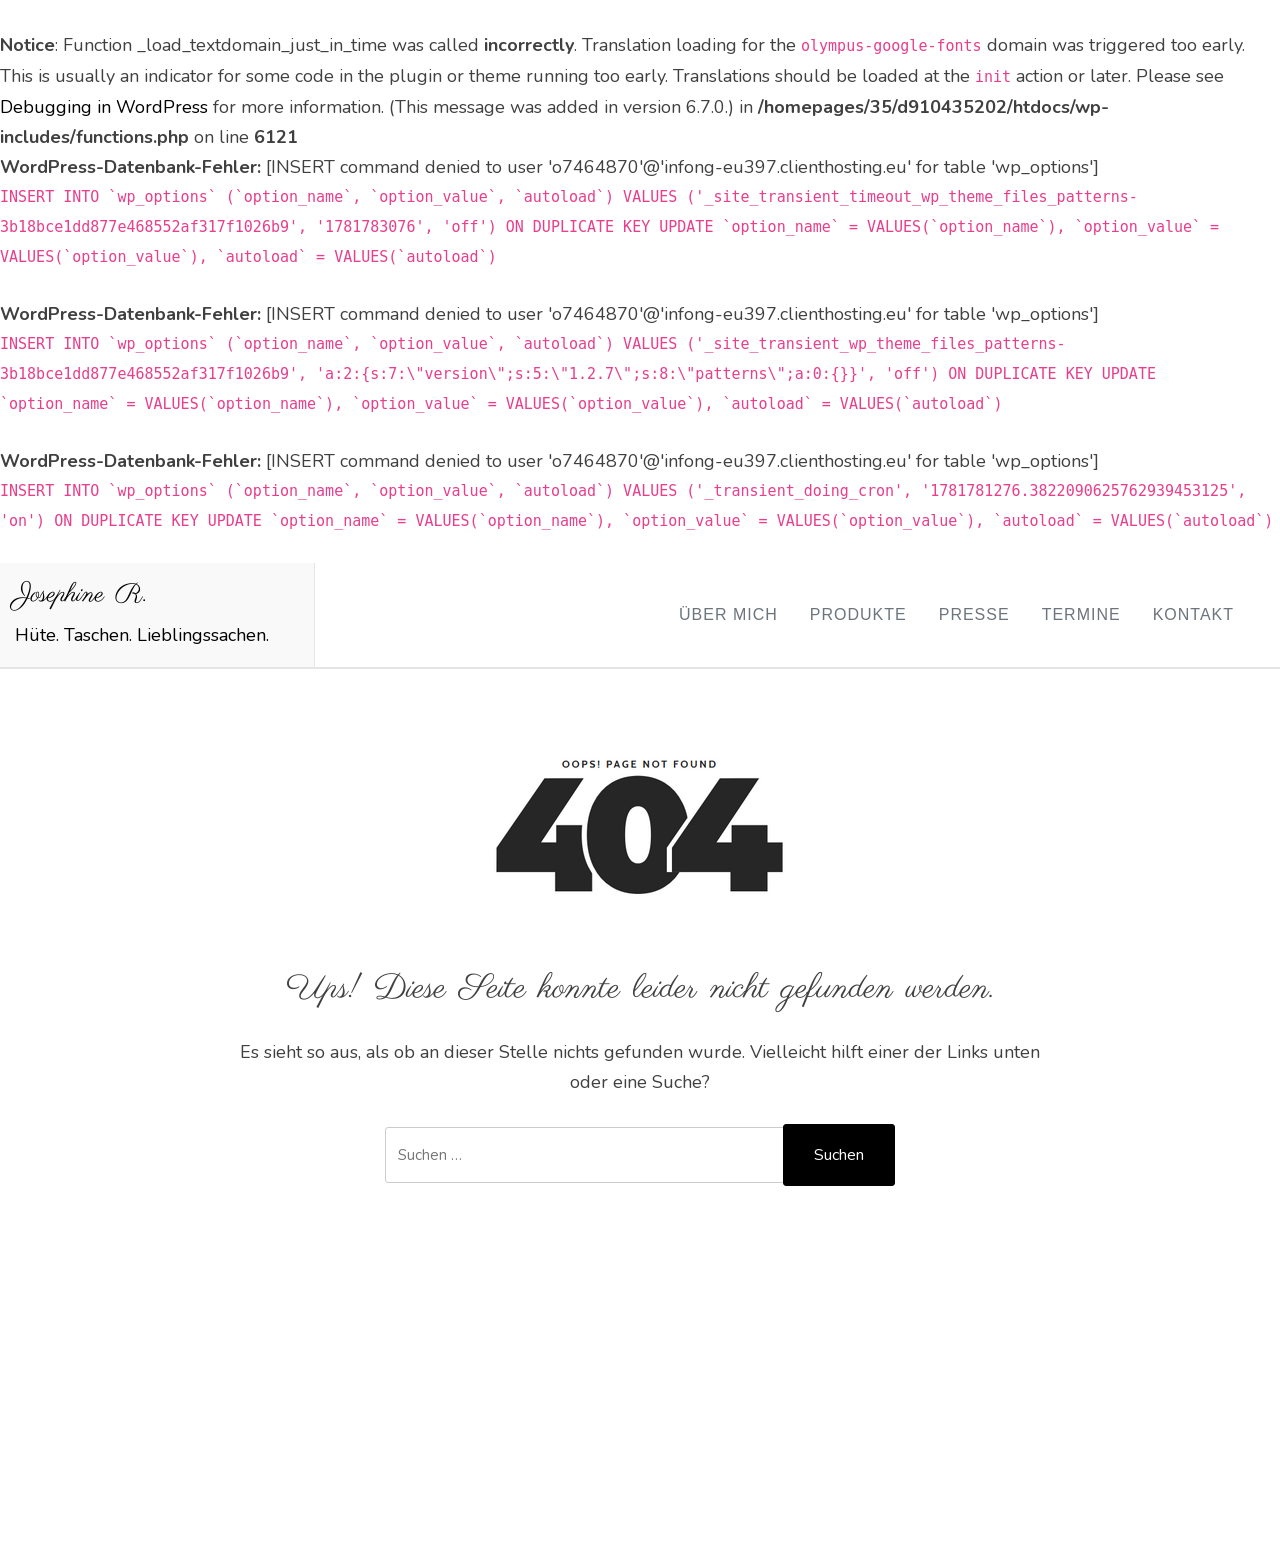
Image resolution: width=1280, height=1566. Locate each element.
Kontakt (1193, 614)
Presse (974, 614)
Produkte (858, 614)
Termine (1081, 614)
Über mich (728, 614)
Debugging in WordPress (104, 107)
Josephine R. (81, 595)
